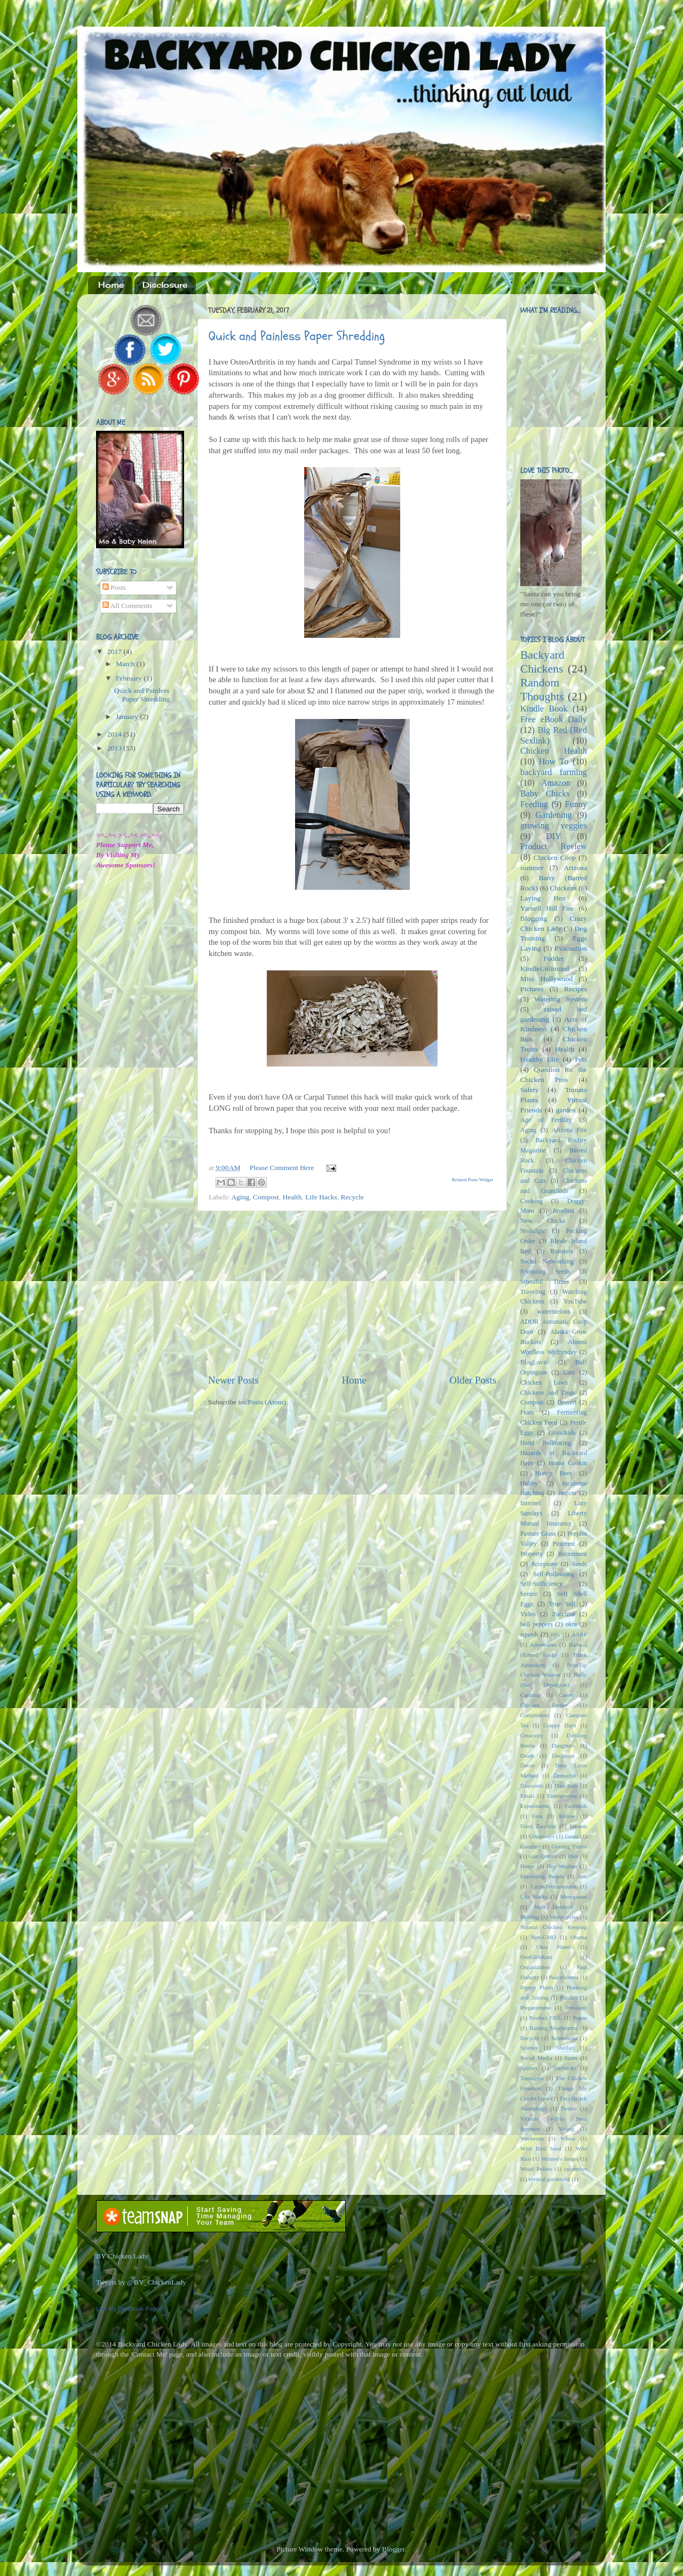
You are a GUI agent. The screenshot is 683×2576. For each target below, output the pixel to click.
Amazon (555, 783)
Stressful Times (544, 1281)
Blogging (533, 918)
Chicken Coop (555, 858)
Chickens (563, 888)
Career (566, 1695)
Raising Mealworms (554, 2028)
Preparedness (535, 2007)
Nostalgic (532, 1231)
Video (528, 1614)
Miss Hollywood (546, 979)
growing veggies (553, 826)
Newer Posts (233, 1380)
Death (527, 1755)
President (576, 2007)
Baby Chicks (545, 794)
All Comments (127, 606)
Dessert (566, 1402)
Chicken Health (553, 751)
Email (527, 1795)
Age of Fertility (546, 1120)
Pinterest (564, 1543)
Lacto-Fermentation (554, 1886)
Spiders (528, 2068)
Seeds (579, 1564)
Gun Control (543, 1856)
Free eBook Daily (553, 719)
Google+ (530, 1846)
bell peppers (536, 1624)
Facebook (576, 1806)
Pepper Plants (536, 1987)
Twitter (568, 2108)
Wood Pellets (536, 2169)
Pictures (532, 989)
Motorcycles (564, 1917)
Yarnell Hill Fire (547, 908)
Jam (582, 1876)
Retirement (572, 1554)
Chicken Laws (544, 1382)
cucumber (575, 2169)
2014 (115, 734)
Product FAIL (545, 2017)
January (128, 717)
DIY (553, 836)
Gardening (553, 815)
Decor (527, 1765)
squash (529, 1634)
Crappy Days (559, 1725)
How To (554, 762)
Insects (567, 1493)
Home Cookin (568, 1463)
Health (291, 1197)
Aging (240, 1197)
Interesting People (542, 1876)
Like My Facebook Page (127, 2308)
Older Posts (472, 1380)
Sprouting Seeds (545, 1271)
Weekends (532, 2138)
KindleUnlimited (544, 969)
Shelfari (566, 2047)
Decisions (563, 1755)
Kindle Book (544, 709)
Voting (566, 2128)
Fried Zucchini (538, 1826)
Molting (529, 1917)
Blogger (393, 2549)
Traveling (532, 1291)
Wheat (567, 2138)
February (130, 678)
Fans (537, 1816)
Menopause (573, 1896)
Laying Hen (543, 898)
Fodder (553, 958)
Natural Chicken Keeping (553, 1927)
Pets (581, 1059)
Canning (530, 1695)
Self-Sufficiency (541, 1583)
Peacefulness (564, 1977)
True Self (562, 1604)
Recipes (575, 989)
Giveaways (541, 1836)
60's (555, 1634)
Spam (571, 2058)
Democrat (564, 1775)
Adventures (543, 1644)
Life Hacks (321, 1197)
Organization (535, 1967)
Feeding (534, 804)
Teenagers (532, 2078)
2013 (115, 748)
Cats (569, 1372)
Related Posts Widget (472, 1179)
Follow (567, 1816)
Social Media (536, 2058)
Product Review (553, 846)
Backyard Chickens (542, 662)
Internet (530, 1503)
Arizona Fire (569, 1130)
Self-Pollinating (553, 1574)
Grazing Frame (569, 1846)
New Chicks (542, 1220)
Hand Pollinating (545, 1443)
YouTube (575, 1301)
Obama (578, 1937)
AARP (579, 1634)
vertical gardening (549, 2179)
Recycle (352, 1197)
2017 (115, 651)
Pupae (580, 2017)
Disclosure (164, 285)
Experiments (535, 1806)
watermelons (553, 1311)
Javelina (563, 1210)
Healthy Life (539, 1059)
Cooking (531, 1201)
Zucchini (563, 1614)
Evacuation (570, 948)
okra (571, 1624)
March (126, 664)
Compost (266, 1197)
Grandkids (562, 1432)
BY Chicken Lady (122, 2256)
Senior (528, 1594)
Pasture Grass (538, 1533)
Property (531, 1554)
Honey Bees (554, 1473)
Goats (571, 1836)
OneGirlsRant (536, 1957)
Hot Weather (562, 1866)
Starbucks (564, 2068)
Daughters (563, 1745)
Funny (576, 804)
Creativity (531, 1735)
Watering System (560, 999)
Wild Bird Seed (540, 2148)
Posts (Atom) (267, 1402)
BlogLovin (534, 1362)
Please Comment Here (282, 1168)
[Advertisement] (352, 1292)
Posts (114, 587)
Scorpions (544, 1564)
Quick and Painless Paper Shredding (297, 336)
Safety (529, 1090)
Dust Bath (566, 1785)
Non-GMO (543, 1937)
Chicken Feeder (544, 1705)
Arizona (575, 868)
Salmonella (564, 2038)
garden (566, 1110)
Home (111, 285)
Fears (527, 1412)
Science (529, 2047)
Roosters (562, 1251)
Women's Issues (559, 2158)
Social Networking (547, 1261)
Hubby (529, 1483)
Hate (573, 1856)
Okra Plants (553, 1946)
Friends (578, 1826)
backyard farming (553, 772)
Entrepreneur (562, 1795)
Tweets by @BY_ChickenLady (141, 2282)
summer (532, 868)
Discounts (531, 1785)
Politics (568, 1997)
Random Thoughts (542, 689)
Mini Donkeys (553, 1906)
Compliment (534, 1715)
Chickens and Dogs (547, 1392)
